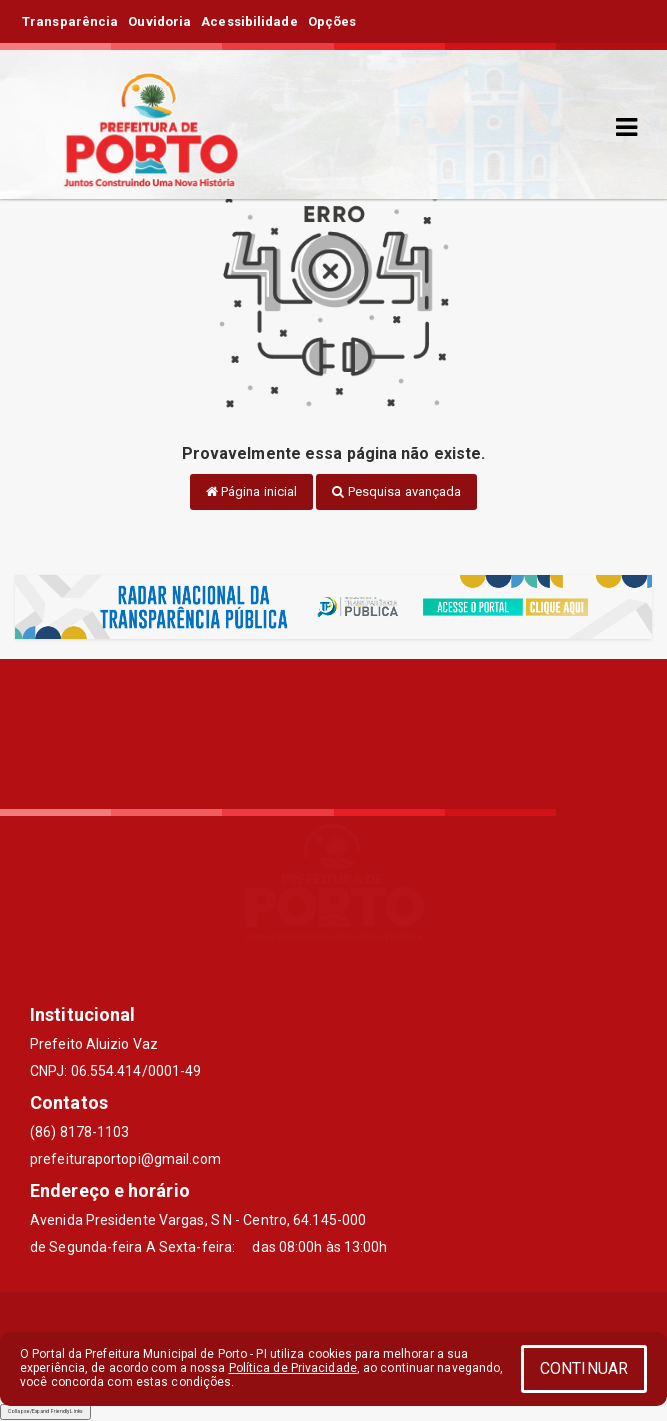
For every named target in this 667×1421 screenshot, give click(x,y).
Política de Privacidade (293, 1368)
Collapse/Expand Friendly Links (45, 1411)
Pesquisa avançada (396, 491)
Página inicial (252, 491)
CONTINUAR (584, 1368)
